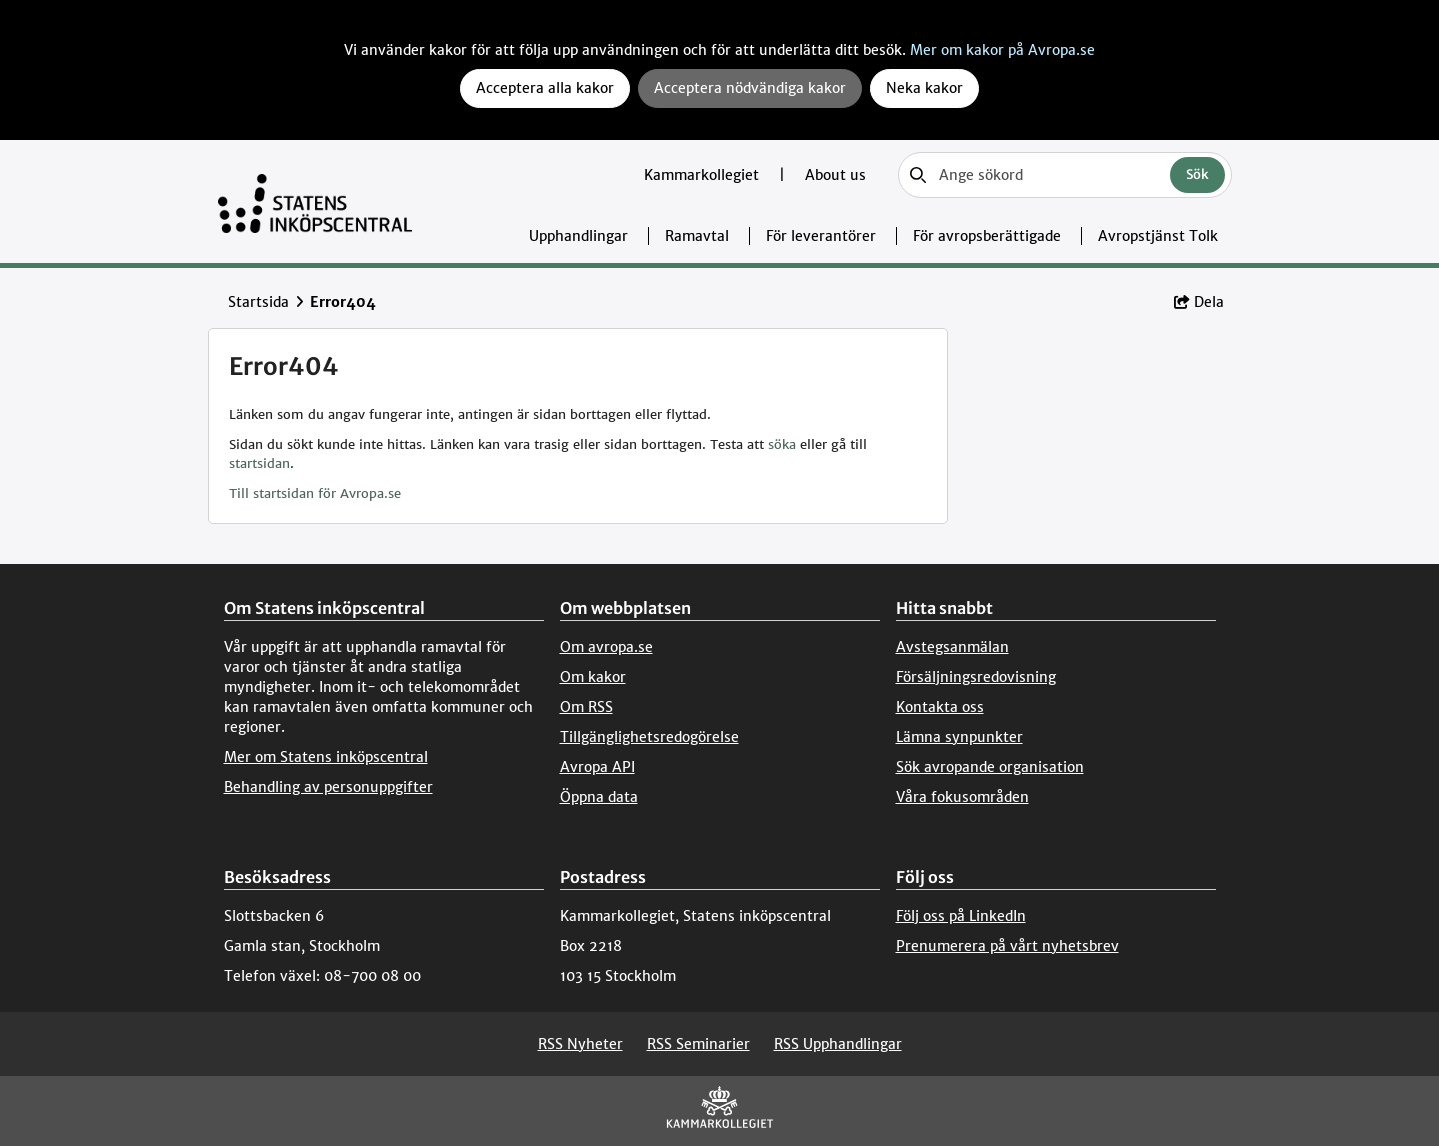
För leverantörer (821, 236)
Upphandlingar (578, 236)
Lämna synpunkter (959, 737)
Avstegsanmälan (952, 647)
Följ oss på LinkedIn (961, 916)
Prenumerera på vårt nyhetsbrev (1007, 946)
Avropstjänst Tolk (1158, 236)
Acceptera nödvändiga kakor (750, 88)
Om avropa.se (606, 647)
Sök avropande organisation (990, 767)
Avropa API (597, 767)
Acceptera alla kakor (545, 88)
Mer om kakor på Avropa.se (1002, 50)
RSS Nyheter (580, 1044)
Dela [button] (1199, 302)
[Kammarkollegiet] (720, 1111)
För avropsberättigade (987, 236)
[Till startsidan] (315, 201)
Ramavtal (697, 236)
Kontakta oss (940, 707)
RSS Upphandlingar (838, 1044)
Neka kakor (924, 88)
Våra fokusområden (962, 797)
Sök (1197, 174)
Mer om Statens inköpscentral (326, 757)
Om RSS (586, 707)
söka (782, 444)
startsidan (259, 463)
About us (835, 175)
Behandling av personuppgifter (328, 787)
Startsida (258, 302)
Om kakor (593, 677)
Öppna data (599, 797)
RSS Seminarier (698, 1044)
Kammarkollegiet (703, 175)
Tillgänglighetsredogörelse (649, 737)
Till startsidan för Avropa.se (315, 493)
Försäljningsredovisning (976, 677)
